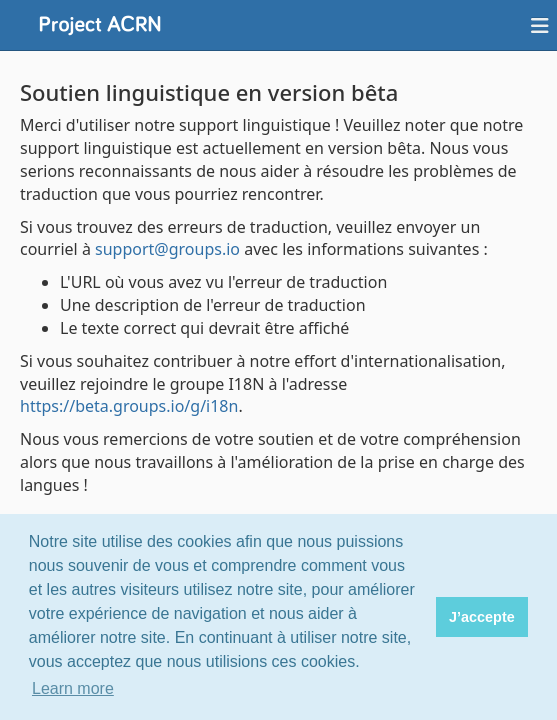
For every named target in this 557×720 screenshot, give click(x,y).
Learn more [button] (73, 688)
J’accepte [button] (482, 617)
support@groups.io (167, 249)
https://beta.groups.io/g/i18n (129, 406)
